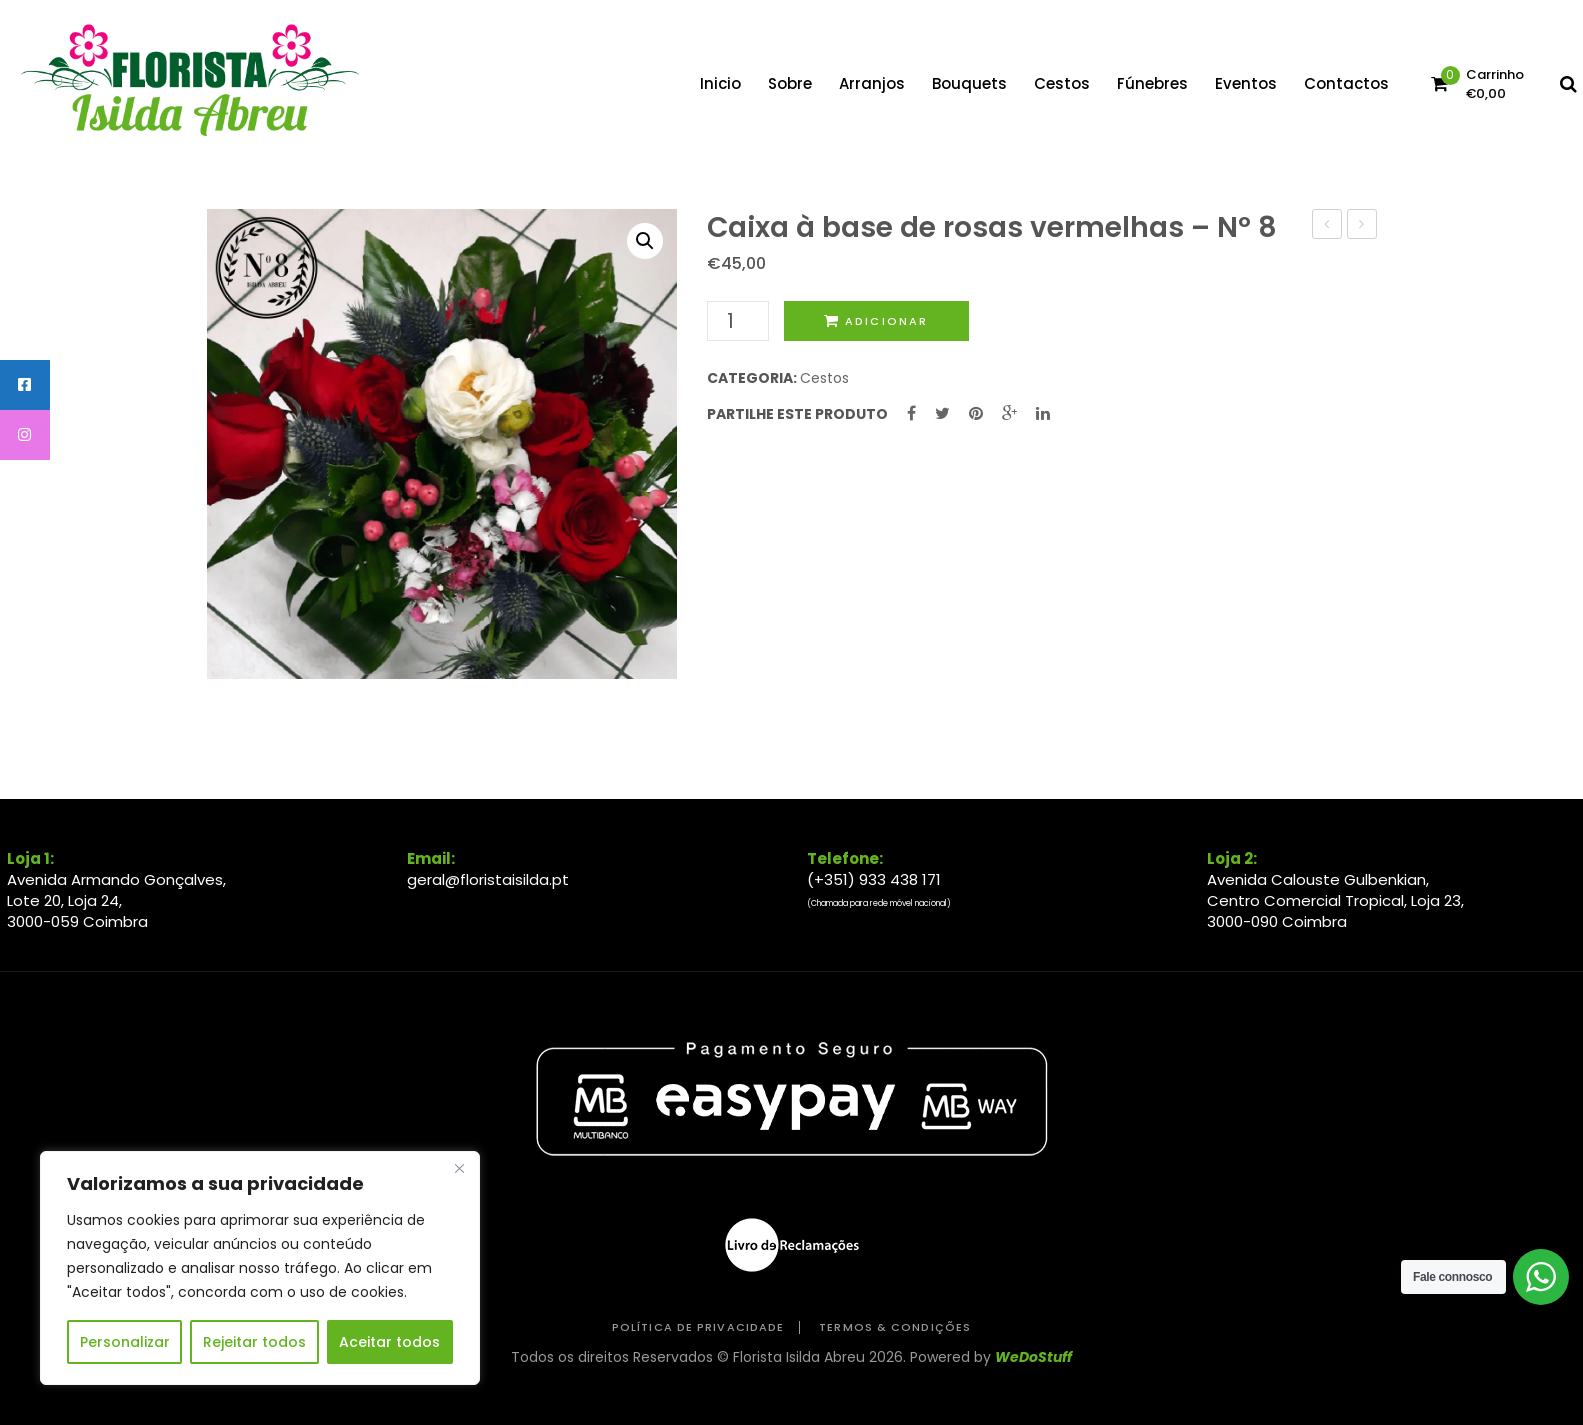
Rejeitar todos (254, 1342)
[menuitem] (720, 84)
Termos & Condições (895, 1327)
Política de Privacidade (698, 1327)
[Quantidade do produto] (738, 321)
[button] (645, 241)
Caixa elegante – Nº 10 (1327, 226)
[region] (260, 1268)
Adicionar (887, 321)
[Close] (459, 1168)
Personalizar (125, 1342)
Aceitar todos (389, 1342)
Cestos (824, 378)
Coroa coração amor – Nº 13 (1362, 226)
